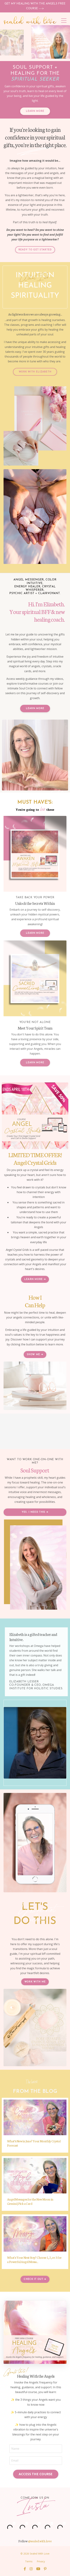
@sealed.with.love (40, 2541)
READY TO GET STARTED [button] (35, 250)
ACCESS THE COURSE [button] (35, 2474)
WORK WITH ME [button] (35, 1982)
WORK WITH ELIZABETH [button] (35, 372)
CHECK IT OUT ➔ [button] (35, 2279)
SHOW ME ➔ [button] (35, 1354)
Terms (29, 2561)
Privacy (41, 2561)
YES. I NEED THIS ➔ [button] (35, 1512)
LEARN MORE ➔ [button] (35, 1279)
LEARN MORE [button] (35, 111)
